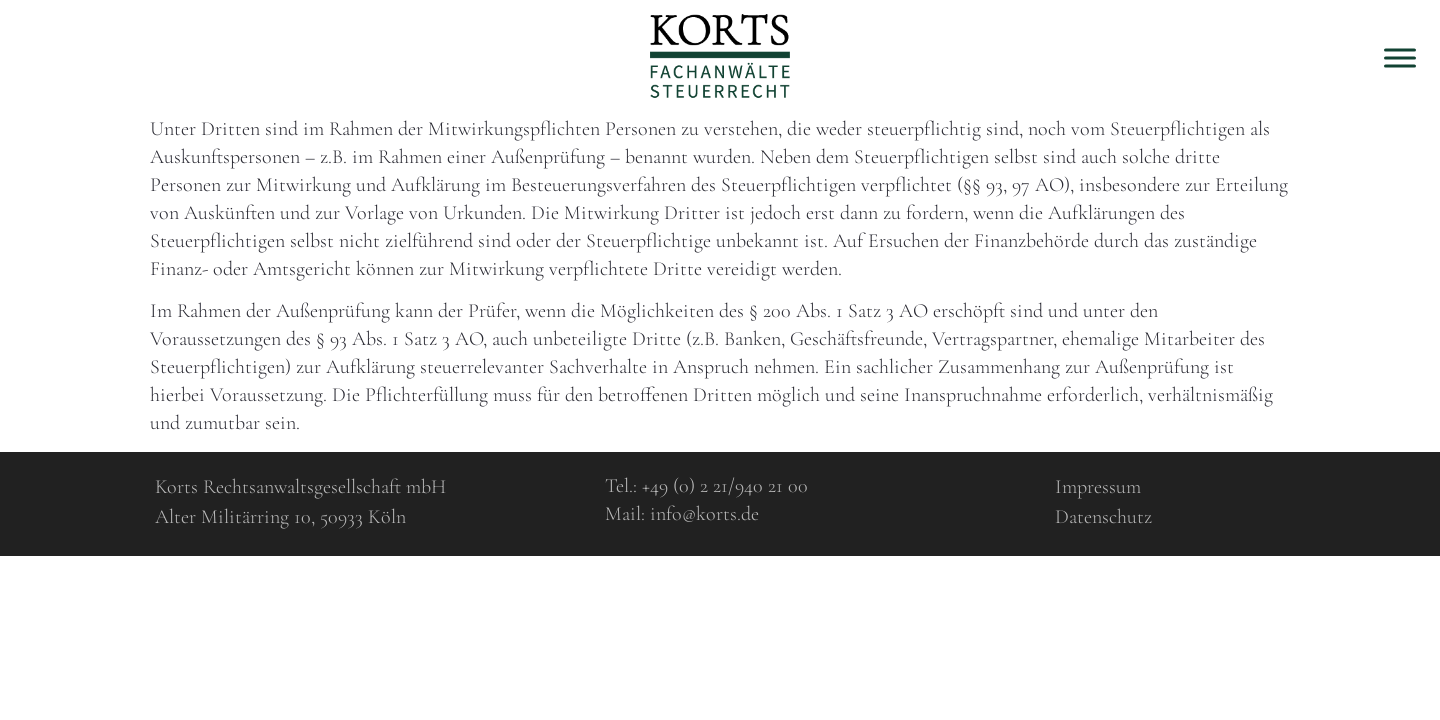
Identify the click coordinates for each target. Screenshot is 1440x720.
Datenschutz (1103, 517)
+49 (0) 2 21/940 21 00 (725, 486)
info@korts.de (704, 514)
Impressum (1098, 487)
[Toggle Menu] (1400, 57)
